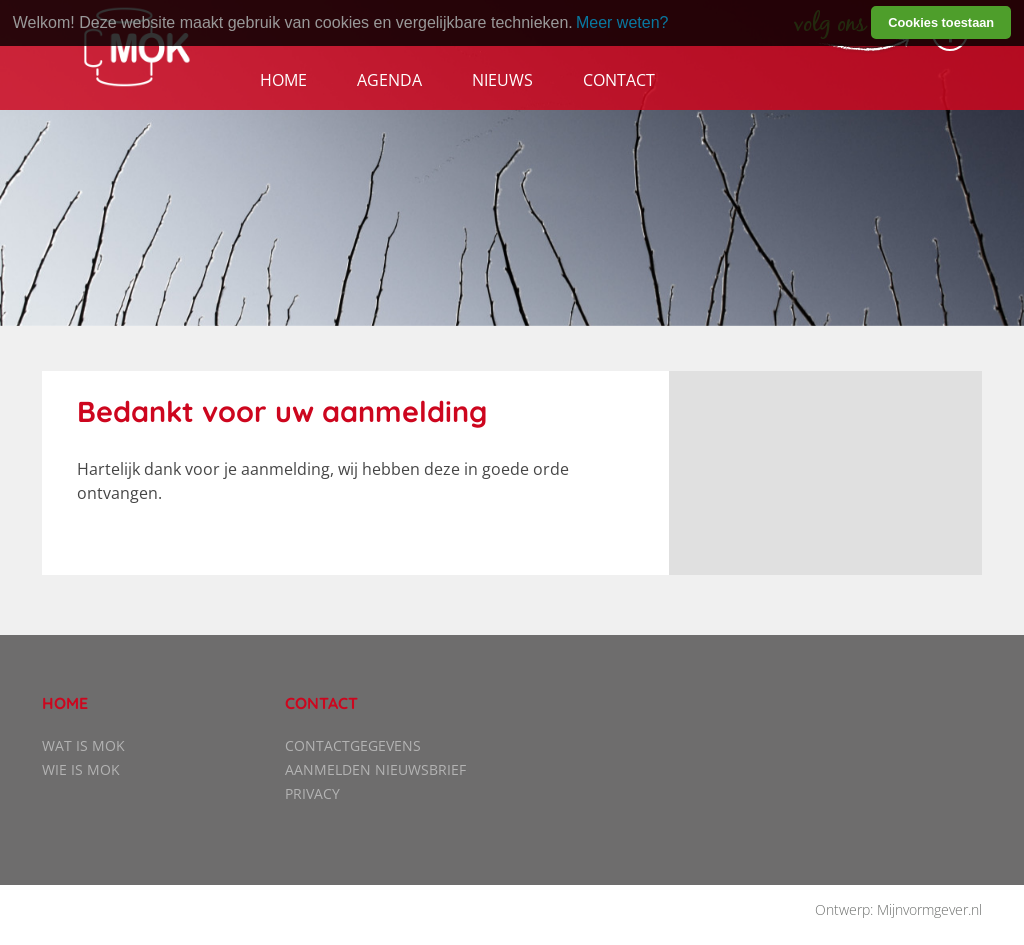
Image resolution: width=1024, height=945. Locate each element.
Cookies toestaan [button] (941, 22)
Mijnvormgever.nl (929, 909)
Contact (619, 80)
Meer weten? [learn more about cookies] (622, 22)
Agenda (389, 80)
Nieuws (502, 80)
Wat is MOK (83, 745)
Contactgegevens (353, 745)
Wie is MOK (81, 769)
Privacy (312, 793)
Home (283, 80)
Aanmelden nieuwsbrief (375, 769)
